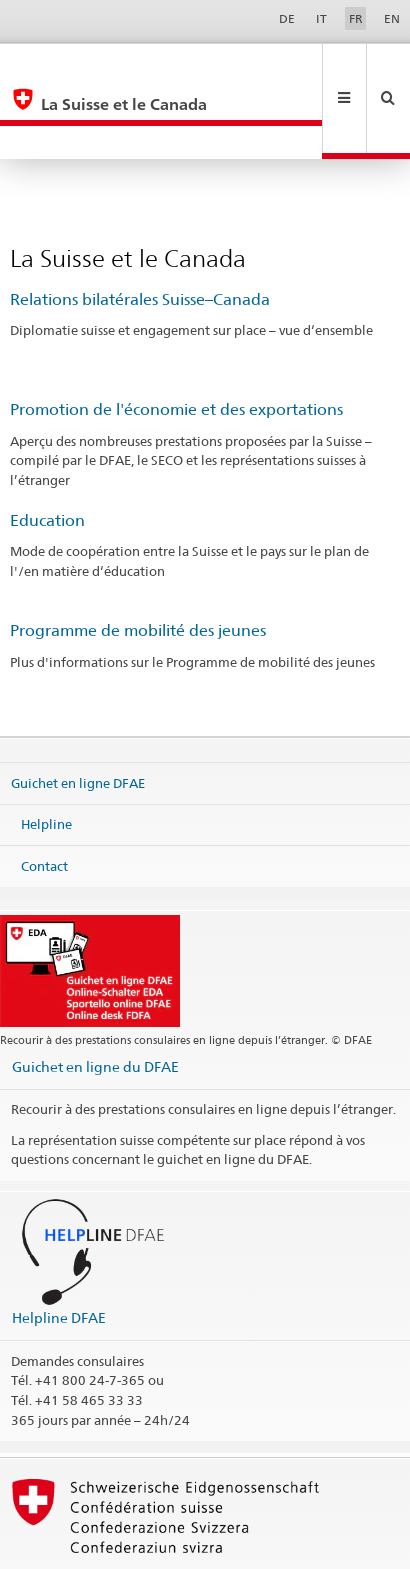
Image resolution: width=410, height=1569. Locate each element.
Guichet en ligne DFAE (78, 715)
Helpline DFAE (59, 1250)
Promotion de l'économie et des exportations (176, 342)
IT (321, 18)
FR (356, 18)
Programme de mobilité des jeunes (138, 563)
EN (392, 18)
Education (47, 453)
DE (287, 18)
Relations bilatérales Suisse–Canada (140, 232)
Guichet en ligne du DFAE (95, 999)
